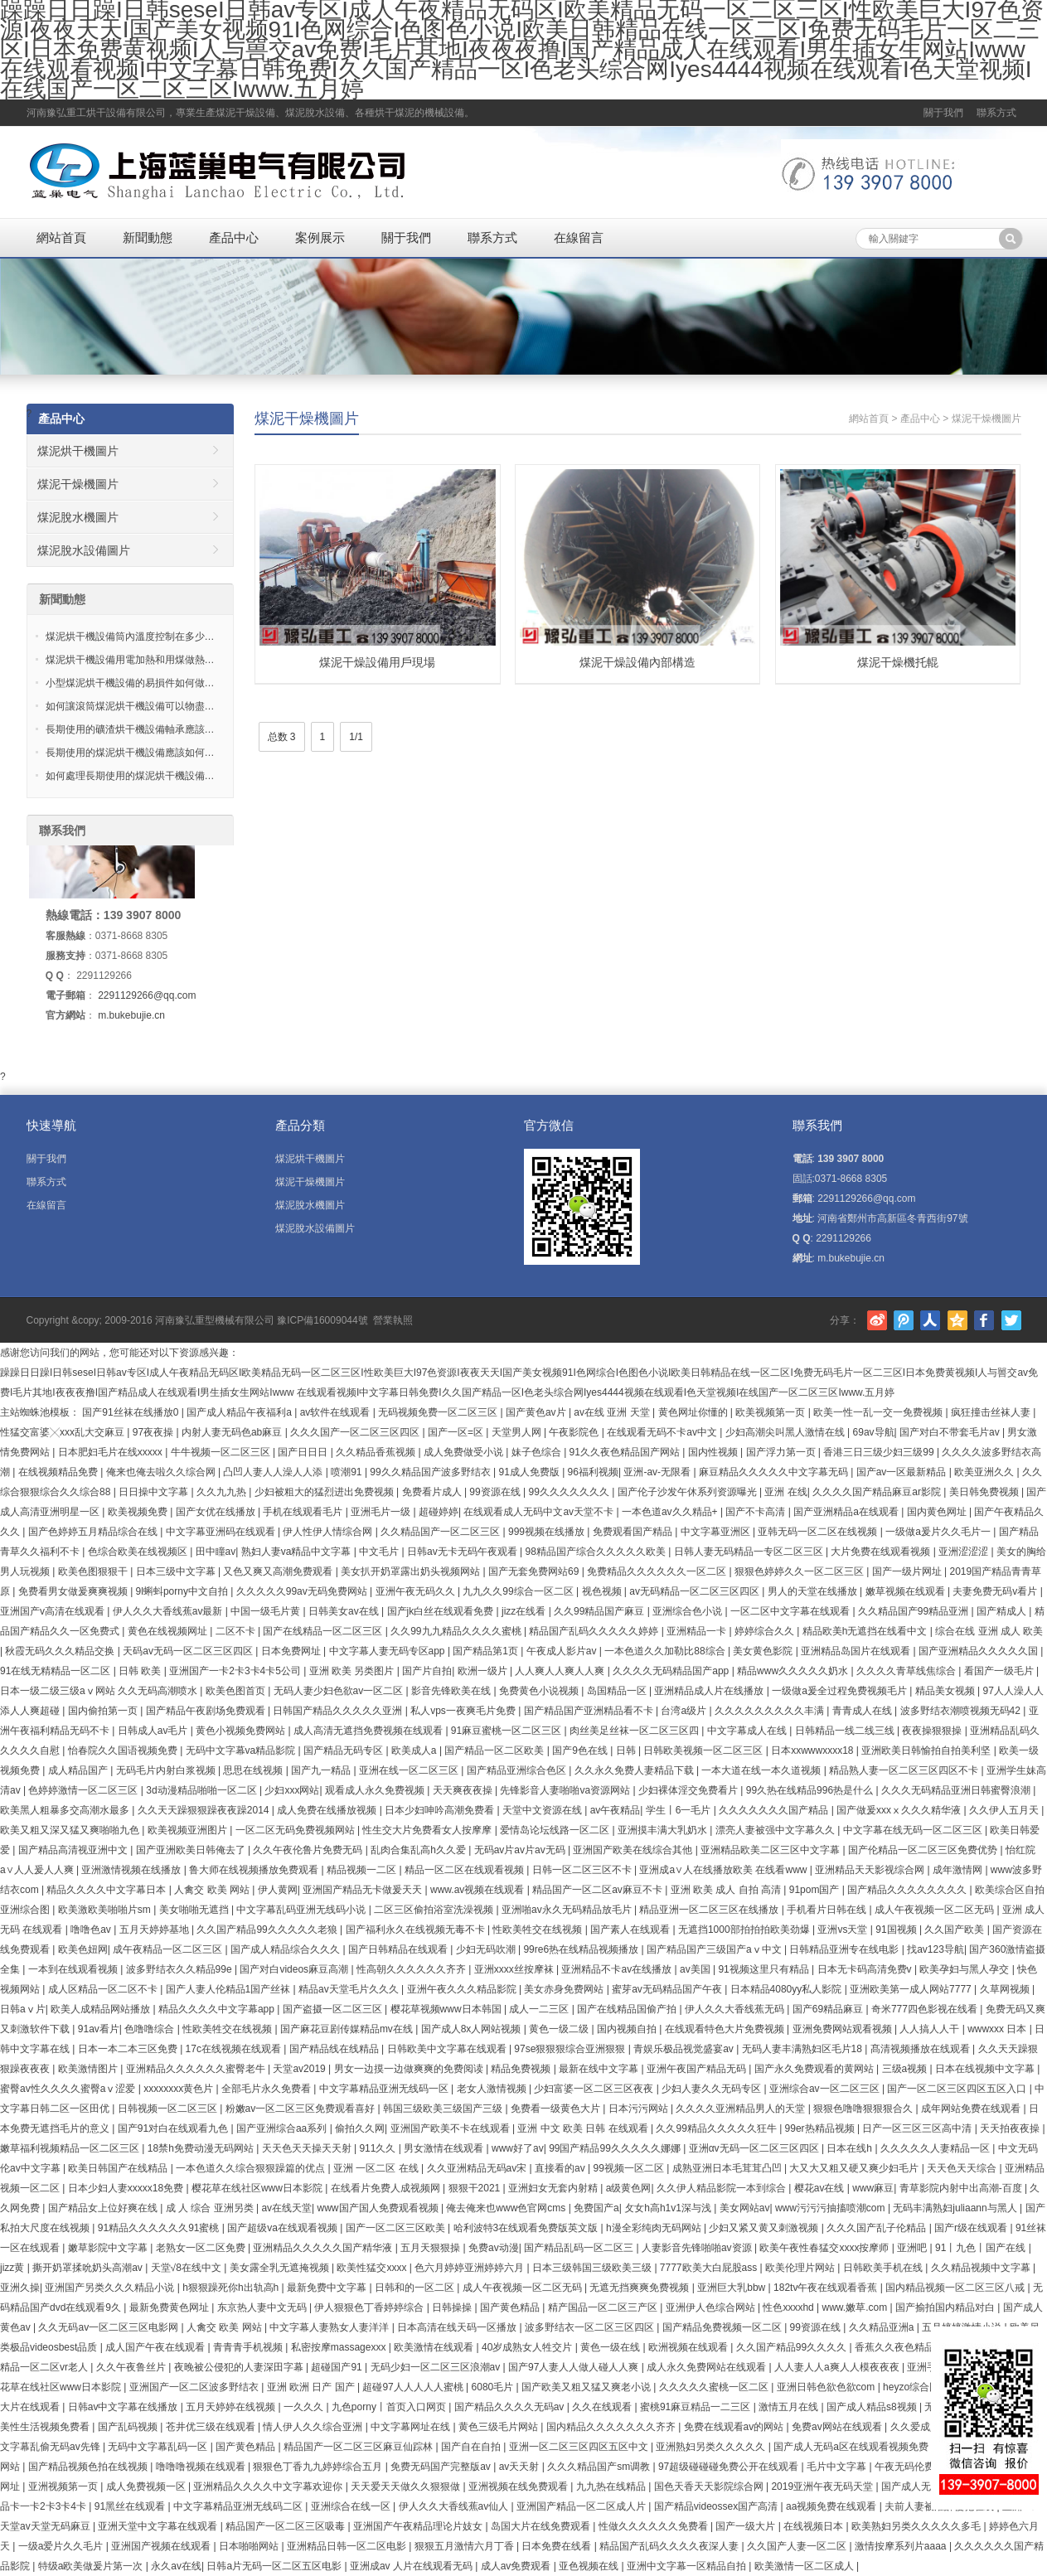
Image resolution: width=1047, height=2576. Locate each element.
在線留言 (578, 237)
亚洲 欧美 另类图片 (353, 1671)
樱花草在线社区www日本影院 (258, 2188)
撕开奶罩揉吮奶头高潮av (88, 2267)
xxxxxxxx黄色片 (179, 2088)
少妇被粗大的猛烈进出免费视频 (325, 1492)
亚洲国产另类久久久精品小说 (111, 2287)
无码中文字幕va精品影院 (242, 1750)
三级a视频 (906, 2069)
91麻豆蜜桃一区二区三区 (508, 1730)
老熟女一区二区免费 (202, 2248)
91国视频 (897, 1929)
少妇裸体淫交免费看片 (689, 1790)
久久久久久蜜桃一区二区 (715, 2387)
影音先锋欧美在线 (452, 1691)
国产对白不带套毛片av (950, 1432)
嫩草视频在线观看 (906, 1591)
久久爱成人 (915, 2427)
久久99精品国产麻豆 (600, 1611)
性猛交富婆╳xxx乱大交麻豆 (63, 1432)
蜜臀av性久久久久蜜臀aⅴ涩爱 (69, 2088)
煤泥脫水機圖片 (78, 517)
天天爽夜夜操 (464, 1790)
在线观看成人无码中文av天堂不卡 (539, 1512)
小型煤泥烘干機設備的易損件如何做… (130, 683)
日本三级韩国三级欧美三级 (593, 2267)
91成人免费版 (530, 1472)
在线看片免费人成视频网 (387, 2188)
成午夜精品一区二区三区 (169, 1949)
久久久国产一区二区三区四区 (356, 1432)
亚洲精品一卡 (697, 1631)
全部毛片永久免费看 (267, 2088)
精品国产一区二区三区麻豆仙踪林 (359, 2447)
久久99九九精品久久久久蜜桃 (457, 1631)
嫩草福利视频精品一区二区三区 (71, 2148)
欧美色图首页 (237, 1691)
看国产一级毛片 (1000, 1671)
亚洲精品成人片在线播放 (710, 1691)
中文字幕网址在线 (412, 2427)
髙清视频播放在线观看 (921, 2049)
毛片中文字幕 (838, 2466)
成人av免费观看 (517, 2566)
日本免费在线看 (557, 2546)
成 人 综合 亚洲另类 (211, 2208)
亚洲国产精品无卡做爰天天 (363, 1890)
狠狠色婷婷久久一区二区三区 (800, 1571)
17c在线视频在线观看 (235, 2049)
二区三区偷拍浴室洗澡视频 (435, 1909)
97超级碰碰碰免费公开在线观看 (730, 2466)
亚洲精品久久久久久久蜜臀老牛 (197, 2069)
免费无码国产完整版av (441, 2466)
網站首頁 (61, 237)
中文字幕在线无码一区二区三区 (914, 1830)
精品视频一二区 (363, 1870)
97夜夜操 (155, 1432)
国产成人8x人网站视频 (472, 2029)
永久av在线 (176, 2566)
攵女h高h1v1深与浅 (669, 2208)
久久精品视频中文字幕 (982, 2267)
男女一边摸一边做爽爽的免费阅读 (410, 2069)
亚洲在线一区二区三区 (410, 1770)
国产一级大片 (746, 2526)
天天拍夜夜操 (1011, 2128)
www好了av (518, 2148)
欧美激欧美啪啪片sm (105, 1909)
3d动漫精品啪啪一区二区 (202, 1790)
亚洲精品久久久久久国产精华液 (324, 2248)
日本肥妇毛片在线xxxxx (111, 1452)
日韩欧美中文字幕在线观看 (448, 2049)
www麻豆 (873, 2188)
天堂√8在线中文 (188, 2267)
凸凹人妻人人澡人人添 (274, 1472)
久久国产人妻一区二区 (798, 2546)
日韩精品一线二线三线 (846, 1730)
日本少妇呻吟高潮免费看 (441, 1810)
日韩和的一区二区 (416, 2287)
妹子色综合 (537, 1452)
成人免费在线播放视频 (328, 1810)
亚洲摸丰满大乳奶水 (664, 1830)
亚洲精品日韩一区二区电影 (348, 2546)
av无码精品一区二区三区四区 (695, 1591)
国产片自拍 (427, 1671)
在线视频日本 (814, 2526)
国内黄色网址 (938, 1512)
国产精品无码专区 (344, 1750)
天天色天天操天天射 (308, 2148)
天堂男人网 (518, 1432)
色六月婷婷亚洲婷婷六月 (470, 2267)
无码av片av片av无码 (521, 1850)
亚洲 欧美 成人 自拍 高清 (727, 1890)
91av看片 (98, 2029)
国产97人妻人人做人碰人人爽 (575, 2367)
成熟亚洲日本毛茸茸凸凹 (728, 2168)
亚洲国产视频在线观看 (162, 2546)
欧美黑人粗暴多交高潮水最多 (66, 1810)
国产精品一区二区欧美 (495, 1750)
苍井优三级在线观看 (212, 2427)
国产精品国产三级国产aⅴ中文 (715, 1949)
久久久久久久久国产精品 (775, 1810)
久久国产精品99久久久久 (793, 2347)
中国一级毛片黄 (266, 1611)
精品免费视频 (522, 2069)
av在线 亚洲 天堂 (613, 1412)
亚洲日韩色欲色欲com (827, 2387)
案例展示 (320, 237)
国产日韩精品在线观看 (399, 1949)
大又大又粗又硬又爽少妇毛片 (855, 2168)
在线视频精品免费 (59, 1472)
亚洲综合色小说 (688, 1611)
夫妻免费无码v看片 (996, 1591)
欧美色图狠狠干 (94, 1571)
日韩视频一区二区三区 (169, 2108)
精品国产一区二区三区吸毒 (286, 2526)
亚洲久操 (20, 2287)
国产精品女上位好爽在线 (104, 2208)
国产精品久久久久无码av (510, 2407)
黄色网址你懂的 (694, 1412)
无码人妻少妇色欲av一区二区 (340, 1691)
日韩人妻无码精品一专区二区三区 (750, 1551)
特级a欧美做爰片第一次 (92, 2566)
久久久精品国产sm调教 (599, 2466)
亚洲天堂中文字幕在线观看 (159, 2526)
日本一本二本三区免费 (129, 2049)
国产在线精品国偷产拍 (628, 2009)
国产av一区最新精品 (902, 1472)
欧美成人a (415, 1750)
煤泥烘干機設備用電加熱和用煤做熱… (130, 660)
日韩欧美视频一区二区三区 (704, 1750)
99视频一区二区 (629, 2168)
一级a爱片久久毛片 (62, 2546)
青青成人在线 (863, 1711)
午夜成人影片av (562, 1651)
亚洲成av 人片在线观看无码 (412, 2566)
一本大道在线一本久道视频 (762, 1770)
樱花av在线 (820, 2188)
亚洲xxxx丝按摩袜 (515, 1969)
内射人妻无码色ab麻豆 (233, 1432)
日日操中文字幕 (155, 1492)
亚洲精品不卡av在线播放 (617, 1969)
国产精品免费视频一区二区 (723, 2327)
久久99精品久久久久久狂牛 (717, 2128)
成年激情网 (959, 1870)
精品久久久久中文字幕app (217, 2009)
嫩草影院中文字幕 (109, 2248)
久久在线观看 (603, 2407)
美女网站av (745, 2208)
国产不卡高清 (756, 1512)
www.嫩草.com (856, 2307)
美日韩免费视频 (985, 1492)
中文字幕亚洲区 (717, 1531)
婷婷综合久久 (765, 1631)
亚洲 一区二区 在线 (377, 2168)
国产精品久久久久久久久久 (908, 1890)
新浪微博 (877, 1320)
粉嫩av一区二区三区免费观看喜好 (301, 2108)
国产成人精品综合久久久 (286, 1949)
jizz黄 (13, 2267)
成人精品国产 (79, 1770)
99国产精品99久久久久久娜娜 (616, 2148)
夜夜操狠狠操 (933, 1730)
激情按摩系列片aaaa (902, 2546)
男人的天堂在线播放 (814, 1591)
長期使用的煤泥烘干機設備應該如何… (130, 752)
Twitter (1011, 1320)
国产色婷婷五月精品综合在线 (94, 1531)
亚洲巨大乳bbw (732, 2287)
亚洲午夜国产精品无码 (698, 2069)
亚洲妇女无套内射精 (554, 2188)
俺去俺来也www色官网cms (507, 2208)
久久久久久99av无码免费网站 (303, 1591)
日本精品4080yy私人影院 (787, 1989)
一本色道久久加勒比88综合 (666, 1651)
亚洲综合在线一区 (352, 2506)
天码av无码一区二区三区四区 (189, 1651)
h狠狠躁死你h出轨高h (231, 2287)
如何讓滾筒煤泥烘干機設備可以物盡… (130, 706)
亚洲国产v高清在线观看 (53, 1611)
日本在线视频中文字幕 (986, 2069)
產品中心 (234, 237)
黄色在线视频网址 (169, 1631)
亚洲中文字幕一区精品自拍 (688, 2566)
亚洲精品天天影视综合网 (871, 1870)
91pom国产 (815, 1890)
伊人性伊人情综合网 (329, 1531)
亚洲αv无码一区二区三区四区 (755, 2148)
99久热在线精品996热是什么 (811, 1790)
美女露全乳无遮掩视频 (281, 2267)
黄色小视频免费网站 (242, 1730)
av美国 (696, 1969)
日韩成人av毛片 (154, 1730)
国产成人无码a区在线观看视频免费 (852, 2447)
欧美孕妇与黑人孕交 (965, 1969)
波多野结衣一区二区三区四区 (591, 2327)
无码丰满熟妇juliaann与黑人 (956, 2208)
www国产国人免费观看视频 (379, 2208)
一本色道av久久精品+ (671, 1512)
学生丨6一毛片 (680, 1810)
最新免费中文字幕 (328, 2287)
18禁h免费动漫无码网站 (202, 2148)
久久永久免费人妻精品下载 (635, 1770)
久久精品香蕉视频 (377, 1452)
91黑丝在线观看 (131, 2506)
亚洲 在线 (785, 1492)
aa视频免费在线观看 (833, 2506)
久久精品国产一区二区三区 (441, 1531)
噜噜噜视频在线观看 (202, 2466)
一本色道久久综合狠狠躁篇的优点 (251, 2168)
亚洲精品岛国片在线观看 (857, 1651)
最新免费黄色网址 (170, 2307)
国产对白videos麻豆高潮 (295, 1969)
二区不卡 (237, 1631)
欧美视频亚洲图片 (189, 1830)
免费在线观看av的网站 (735, 2427)
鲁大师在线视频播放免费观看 (255, 1870)
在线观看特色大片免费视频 (726, 2029)
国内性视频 (714, 1452)
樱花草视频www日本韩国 (447, 2009)
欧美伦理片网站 (801, 2267)
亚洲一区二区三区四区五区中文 (580, 2447)
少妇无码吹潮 (487, 1949)
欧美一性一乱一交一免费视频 (879, 1412)
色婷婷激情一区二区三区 (84, 1790)
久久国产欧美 (955, 1929)
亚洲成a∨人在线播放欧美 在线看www (724, 1870)
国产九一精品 (322, 1770)
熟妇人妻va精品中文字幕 (297, 1551)
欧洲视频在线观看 (689, 2347)
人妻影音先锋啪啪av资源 (698, 2248)
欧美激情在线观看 (435, 2347)
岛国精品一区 (618, 1691)
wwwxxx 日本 (998, 2029)
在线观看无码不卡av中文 (663, 1432)
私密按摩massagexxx (340, 2347)
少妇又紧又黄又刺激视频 (765, 2228)
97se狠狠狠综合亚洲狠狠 (571, 2049)
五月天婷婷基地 (155, 1929)
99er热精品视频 (821, 2128)
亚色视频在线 (590, 2566)
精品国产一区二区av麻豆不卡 (598, 1890)
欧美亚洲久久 (985, 1472)
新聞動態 (147, 237)
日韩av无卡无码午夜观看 (463, 1551)
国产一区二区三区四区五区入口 (958, 2088)
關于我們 (943, 113)
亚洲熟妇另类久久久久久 (712, 2447)
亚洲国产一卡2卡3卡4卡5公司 (236, 1671)
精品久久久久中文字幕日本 (107, 1890)
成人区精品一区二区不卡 (104, 1989)
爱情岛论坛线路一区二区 (556, 1830)
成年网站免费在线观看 (972, 2108)
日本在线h (850, 2148)
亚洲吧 (913, 2248)
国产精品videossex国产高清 (717, 2506)
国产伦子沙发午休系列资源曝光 (688, 1492)
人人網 (930, 1320)
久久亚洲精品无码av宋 (478, 2168)
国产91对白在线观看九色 (174, 2128)
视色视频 (603, 1591)
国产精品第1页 (487, 1651)
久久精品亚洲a (883, 2327)
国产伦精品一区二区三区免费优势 (924, 1850)
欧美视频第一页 (771, 1412)
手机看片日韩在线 (828, 1909)
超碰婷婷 (438, 1512)
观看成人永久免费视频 (376, 1790)
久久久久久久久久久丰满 (770, 1711)
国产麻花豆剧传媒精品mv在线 (347, 2029)
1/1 (356, 737)
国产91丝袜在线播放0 (131, 1412)
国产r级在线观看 (972, 2228)
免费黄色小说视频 (540, 1691)
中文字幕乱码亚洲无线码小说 (302, 1909)
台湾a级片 (685, 1711)
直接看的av (561, 2168)
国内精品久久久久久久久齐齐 (612, 2427)
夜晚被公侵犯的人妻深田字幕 (240, 2367)
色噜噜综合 (150, 2029)
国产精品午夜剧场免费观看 (207, 1711)
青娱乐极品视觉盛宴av (684, 2049)
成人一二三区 (540, 2009)
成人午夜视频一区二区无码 (935, 1909)
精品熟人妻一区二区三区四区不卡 (905, 1770)
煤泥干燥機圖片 (306, 418)
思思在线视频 (254, 1770)
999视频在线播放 (547, 1531)
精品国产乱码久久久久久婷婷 (595, 1631)
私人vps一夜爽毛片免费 (464, 1711)
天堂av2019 (300, 2069)
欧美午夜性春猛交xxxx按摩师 (825, 2248)
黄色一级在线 (611, 2347)
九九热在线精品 (612, 2486)
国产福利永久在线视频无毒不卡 (416, 1929)
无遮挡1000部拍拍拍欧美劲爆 (745, 1929)
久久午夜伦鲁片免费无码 (309, 1850)
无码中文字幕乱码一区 (159, 2447)
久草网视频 (1006, 1989)
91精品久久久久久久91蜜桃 (160, 2228)
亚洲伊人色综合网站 (712, 2307)
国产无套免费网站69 (535, 1571)
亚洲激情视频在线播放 (132, 1870)
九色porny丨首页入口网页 (390, 2407)
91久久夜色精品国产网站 (626, 1452)
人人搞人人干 (930, 2029)
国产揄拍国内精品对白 (946, 2307)
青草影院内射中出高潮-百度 (962, 2188)
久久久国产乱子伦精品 (877, 2228)
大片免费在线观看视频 (882, 1551)
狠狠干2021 (475, 2188)
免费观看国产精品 (634, 1531)
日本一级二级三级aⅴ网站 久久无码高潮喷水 (100, 1691)
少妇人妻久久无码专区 (712, 2088)
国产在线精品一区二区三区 (324, 1631)
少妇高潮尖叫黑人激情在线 (786, 1432)
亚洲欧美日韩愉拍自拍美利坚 (927, 1750)
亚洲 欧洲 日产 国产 (312, 2387)
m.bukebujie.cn (131, 1015)
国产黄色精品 (511, 2307)
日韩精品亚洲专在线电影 (845, 1949)
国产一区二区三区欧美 (397, 2228)
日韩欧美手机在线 (884, 2267)
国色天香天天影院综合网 (710, 2486)
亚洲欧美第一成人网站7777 (912, 1989)
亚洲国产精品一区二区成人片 (582, 2506)
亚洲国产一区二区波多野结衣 (195, 2387)
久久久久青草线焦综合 (907, 1671)
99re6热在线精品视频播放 (582, 1949)
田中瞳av (216, 1551)
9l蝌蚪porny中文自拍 (183, 1591)
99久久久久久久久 (570, 1492)
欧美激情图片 (89, 2069)
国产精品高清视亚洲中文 (74, 1850)
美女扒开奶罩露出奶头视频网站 (411, 1571)
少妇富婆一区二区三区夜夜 (595, 2088)
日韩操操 (453, 2307)
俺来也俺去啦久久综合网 (162, 1472)
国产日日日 (304, 1452)
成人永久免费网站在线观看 (707, 2367)
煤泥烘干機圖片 (78, 451)
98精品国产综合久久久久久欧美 (596, 1551)
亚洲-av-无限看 (658, 1472)
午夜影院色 (575, 1432)
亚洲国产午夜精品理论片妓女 (419, 2526)
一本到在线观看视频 (74, 1969)
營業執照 (393, 1320)
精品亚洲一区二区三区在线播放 (710, 1909)
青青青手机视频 (249, 2347)
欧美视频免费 (139, 1512)
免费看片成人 (433, 1492)
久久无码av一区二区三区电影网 (109, 2327)
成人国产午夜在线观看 (156, 2347)
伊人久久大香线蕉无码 (736, 2009)
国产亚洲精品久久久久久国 (979, 1651)
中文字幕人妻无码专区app (388, 1651)
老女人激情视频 (493, 2088)
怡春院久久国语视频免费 (124, 1750)
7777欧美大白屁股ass (710, 2267)
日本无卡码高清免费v (865, 1969)
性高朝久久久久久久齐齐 (412, 1969)
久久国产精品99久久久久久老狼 (268, 1929)
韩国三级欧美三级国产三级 (444, 2108)
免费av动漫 (493, 2248)
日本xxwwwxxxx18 (813, 1750)
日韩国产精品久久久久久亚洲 (339, 1711)
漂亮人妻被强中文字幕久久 (776, 1830)
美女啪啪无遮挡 (195, 1909)
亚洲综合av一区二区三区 (825, 2088)
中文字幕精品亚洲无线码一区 (385, 2088)
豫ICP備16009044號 (322, 1320)
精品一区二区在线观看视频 (465, 1870)
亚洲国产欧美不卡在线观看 (451, 2128)
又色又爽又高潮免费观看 (279, 1571)
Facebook (984, 1320)
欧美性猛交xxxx (373, 2267)
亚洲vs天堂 (843, 1929)
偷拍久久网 (360, 2128)
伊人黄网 (278, 1890)
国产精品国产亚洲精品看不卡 (590, 1711)
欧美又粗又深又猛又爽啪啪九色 (71, 1830)
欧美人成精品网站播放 (102, 2009)
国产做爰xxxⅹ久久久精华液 (899, 1810)
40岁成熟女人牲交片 (528, 2347)
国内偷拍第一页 (104, 1711)
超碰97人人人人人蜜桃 (414, 2387)
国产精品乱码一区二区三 (580, 2248)
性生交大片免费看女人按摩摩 (428, 1830)
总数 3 (282, 737)
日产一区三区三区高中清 (918, 2128)
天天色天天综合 (963, 2168)
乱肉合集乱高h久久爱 (419, 1850)
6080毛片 (494, 2387)
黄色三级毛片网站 (499, 2427)
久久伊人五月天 (1005, 1810)
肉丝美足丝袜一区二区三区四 (635, 1730)
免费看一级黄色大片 (557, 2108)
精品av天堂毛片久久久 (349, 1989)
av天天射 (520, 2466)
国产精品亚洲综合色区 (518, 1770)
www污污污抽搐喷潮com (831, 2208)
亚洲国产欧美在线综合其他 (634, 1850)
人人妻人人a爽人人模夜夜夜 (838, 2367)
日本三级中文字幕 (177, 1571)
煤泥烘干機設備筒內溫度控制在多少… (130, 636)
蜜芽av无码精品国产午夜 (668, 1989)
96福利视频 (593, 1472)
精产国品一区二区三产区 (604, 2307)
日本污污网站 (639, 2108)
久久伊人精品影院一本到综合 (722, 2188)
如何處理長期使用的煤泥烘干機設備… (130, 776)
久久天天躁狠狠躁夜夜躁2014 (205, 1810)
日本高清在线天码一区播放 (458, 2327)
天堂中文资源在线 (543, 1810)
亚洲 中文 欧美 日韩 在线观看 (584, 2128)
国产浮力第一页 (782, 1452)
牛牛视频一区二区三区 (222, 1452)
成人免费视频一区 (147, 2486)
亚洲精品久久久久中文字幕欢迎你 (269, 2486)
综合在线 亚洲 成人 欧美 (989, 1631)
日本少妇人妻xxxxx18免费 (127, 2188)
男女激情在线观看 (445, 2148)
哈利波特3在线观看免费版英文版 (527, 2228)
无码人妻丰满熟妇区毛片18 (803, 2049)
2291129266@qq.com (147, 995)
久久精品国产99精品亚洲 (915, 1611)
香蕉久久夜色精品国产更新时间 (925, 2347)
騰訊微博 (904, 1320)
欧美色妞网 (83, 1949)
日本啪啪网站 (250, 2546)
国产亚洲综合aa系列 (283, 2128)
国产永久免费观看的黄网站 (815, 2069)
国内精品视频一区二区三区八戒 (956, 2287)
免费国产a (596, 2208)
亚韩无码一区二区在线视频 (819, 1531)
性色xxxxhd (790, 2307)
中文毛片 (380, 1551)
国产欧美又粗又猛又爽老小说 (587, 2387)
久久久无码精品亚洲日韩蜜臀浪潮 (957, 1790)
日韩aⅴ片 (23, 2009)
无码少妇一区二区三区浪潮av (437, 2367)
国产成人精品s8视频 (872, 2407)
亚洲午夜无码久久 (417, 1591)
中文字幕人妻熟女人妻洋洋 (330, 2327)
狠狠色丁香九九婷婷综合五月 (319, 2466)
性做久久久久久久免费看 (654, 2526)
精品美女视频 (946, 1691)
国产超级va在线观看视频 (283, 2228)
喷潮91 (348, 1472)
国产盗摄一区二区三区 (334, 2009)
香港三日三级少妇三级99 (880, 1452)
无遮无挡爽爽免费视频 (640, 2287)
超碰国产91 (338, 2367)
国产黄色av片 (537, 1412)
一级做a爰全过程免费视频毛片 (840, 1691)
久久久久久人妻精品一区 (936, 2148)
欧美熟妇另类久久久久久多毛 (917, 2526)
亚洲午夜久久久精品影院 (463, 1989)
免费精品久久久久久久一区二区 (658, 1571)
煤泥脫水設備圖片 (83, 550)
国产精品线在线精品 (335, 2049)
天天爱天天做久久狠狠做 (407, 2486)
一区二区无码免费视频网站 (296, 1830)
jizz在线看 (525, 1611)
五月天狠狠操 (431, 2248)
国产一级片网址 (908, 1571)
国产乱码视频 (129, 2427)
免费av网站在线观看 (838, 2427)
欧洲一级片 (484, 1671)
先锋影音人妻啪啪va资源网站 (566, 1790)
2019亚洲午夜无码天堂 (823, 2486)
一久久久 (305, 2407)
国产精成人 (1003, 1611)
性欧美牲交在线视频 (538, 1929)
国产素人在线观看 (631, 1929)
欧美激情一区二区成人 (805, 2566)
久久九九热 (222, 1492)
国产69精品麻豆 (829, 2009)
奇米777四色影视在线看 (925, 2009)
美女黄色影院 (764, 1651)
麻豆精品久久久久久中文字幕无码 (775, 1472)
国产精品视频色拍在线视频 (89, 2466)
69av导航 (873, 1432)
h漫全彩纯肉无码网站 (655, 2228)
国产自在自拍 (472, 2447)
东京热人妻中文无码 (263, 2307)
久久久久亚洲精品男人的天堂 (741, 2108)
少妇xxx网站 (291, 1790)
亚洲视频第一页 (64, 2486)
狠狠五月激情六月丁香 (465, 2546)
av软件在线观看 (336, 1412)
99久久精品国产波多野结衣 (431, 1472)
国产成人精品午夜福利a (240, 1412)
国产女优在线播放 (217, 1512)
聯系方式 (996, 113)
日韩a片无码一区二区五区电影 (275, 2566)
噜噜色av (92, 1929)
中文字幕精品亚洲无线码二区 (239, 2506)
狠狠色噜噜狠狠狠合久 (864, 2108)
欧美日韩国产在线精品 (119, 2168)
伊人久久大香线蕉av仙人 (455, 2506)
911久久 (378, 2148)
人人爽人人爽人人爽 (561, 1671)
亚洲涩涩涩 (964, 1551)
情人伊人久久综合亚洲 (314, 2427)
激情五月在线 (790, 2407)
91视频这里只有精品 (765, 1969)
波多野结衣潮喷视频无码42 (962, 1711)
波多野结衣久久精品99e (180, 1969)
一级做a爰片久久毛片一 (939, 1531)
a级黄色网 (629, 2188)
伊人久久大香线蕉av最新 (169, 1611)
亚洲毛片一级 (382, 1512)
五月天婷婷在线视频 (232, 2407)
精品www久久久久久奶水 (794, 1671)
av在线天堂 (286, 2208)
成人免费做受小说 (465, 1452)
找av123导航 (935, 1949)
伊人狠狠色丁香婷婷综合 (370, 2307)
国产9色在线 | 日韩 (595, 1750)
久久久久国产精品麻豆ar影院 (877, 1492)
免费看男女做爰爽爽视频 (74, 1591)
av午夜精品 (615, 1810)
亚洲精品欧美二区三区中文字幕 (771, 1850)
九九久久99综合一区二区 (519, 1591)
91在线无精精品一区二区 (57, 1671)
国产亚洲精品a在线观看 (847, 1512)
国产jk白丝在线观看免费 (442, 1611)
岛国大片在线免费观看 (542, 2526)
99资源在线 (496, 1492)
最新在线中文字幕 (600, 2069)
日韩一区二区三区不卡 (583, 1870)
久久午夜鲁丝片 (132, 2367)
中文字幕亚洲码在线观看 (222, 1531)
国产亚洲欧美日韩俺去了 (192, 1850)
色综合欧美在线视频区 (139, 1551)
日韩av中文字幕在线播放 (124, 2407)
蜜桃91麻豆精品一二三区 (697, 2407)
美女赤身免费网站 (565, 1989)
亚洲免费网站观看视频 (843, 2029)
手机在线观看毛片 (304, 1512)
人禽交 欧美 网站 (213, 1890)
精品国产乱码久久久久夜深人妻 (670, 2546)
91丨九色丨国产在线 (982, 2248)
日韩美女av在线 (344, 1611)
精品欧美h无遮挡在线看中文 (866, 1631)
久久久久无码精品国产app (672, 1671)
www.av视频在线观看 (478, 1890)
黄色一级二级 (560, 2029)
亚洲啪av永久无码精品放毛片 (568, 1909)
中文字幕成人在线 (748, 1730)
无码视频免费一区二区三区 (439, 1412)
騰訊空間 (957, 1320)
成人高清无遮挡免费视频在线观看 (369, 1730)
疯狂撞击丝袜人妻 (992, 1412)
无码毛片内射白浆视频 (167, 1770)
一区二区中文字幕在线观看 (791, 1611)
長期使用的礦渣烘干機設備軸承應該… (130, 729)
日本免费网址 (292, 1651)
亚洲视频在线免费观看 (519, 2486)
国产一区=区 (457, 1432)
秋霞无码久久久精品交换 (61, 1651)
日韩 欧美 (141, 1671)
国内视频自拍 (628, 2029)
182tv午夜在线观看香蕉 (826, 2287)
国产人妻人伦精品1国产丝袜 (229, 1989)
